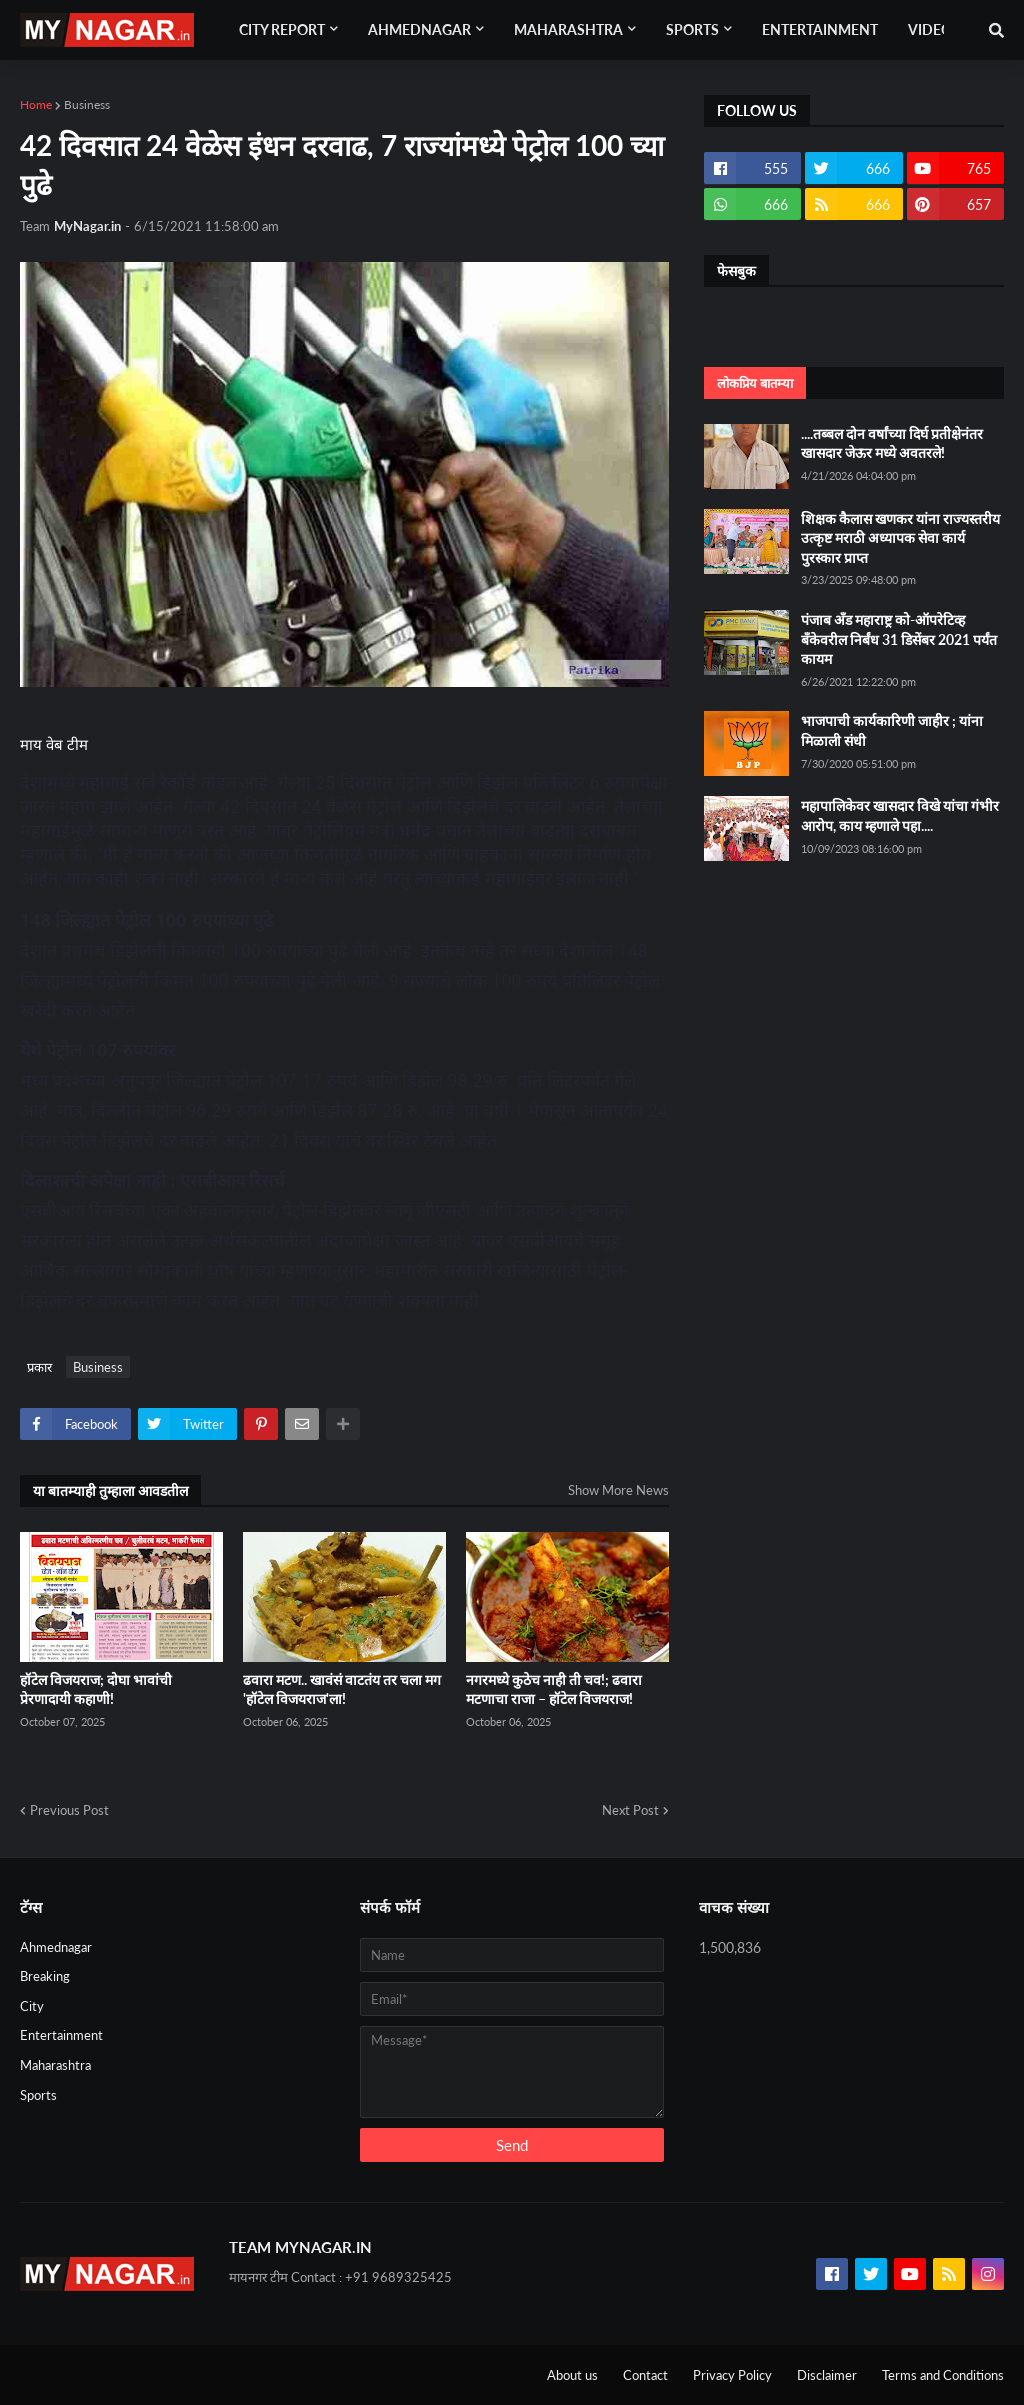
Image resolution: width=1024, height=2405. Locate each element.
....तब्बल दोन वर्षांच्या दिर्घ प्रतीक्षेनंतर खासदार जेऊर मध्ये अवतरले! (892, 443)
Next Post (630, 1810)
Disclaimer (827, 2375)
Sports (38, 2095)
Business (87, 104)
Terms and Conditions (943, 2375)
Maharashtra (55, 2065)
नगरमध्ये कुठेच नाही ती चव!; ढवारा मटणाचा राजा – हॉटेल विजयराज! (554, 1689)
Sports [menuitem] (692, 29)
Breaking (45, 1976)
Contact (645, 2375)
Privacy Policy (732, 2375)
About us (572, 2375)
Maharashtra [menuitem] (568, 29)
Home (36, 104)
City (32, 2006)
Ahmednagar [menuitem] (419, 29)
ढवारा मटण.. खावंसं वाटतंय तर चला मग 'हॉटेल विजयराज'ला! (342, 1689)
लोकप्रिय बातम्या (755, 383)
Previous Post (69, 1810)
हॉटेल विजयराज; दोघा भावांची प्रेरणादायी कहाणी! (96, 1689)
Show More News (618, 1490)
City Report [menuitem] (282, 29)
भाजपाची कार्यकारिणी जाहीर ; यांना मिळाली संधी (892, 730)
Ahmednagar (56, 1947)
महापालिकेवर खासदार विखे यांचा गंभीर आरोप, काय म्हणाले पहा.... (900, 815)
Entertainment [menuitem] (820, 29)
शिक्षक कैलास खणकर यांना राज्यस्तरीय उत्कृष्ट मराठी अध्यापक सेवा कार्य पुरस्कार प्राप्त (900, 538)
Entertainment (61, 2035)
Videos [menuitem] (934, 29)
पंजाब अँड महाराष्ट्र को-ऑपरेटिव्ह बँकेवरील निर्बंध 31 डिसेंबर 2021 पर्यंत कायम (899, 639)
